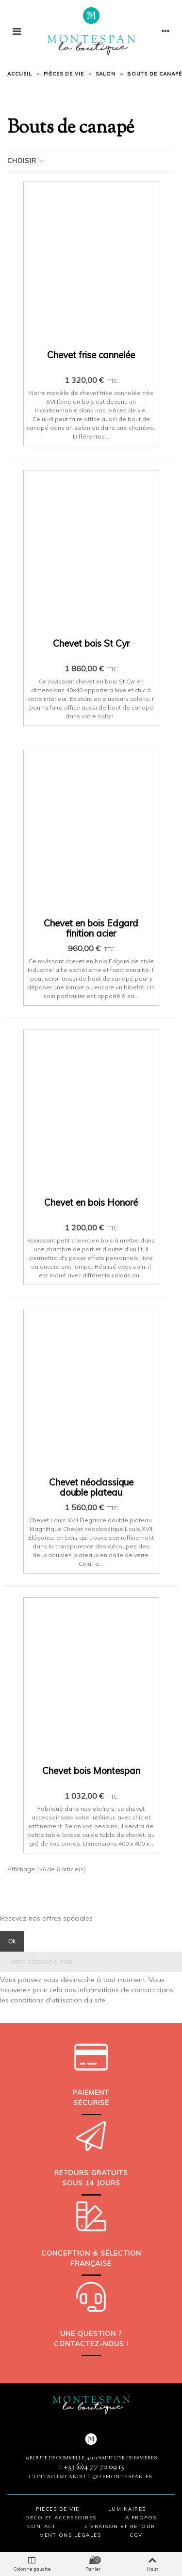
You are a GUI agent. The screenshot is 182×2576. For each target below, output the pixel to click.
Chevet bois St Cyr (91, 643)
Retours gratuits (91, 2172)
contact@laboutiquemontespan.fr (91, 2477)
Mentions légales (70, 2535)
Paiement (91, 2092)
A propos (141, 2518)
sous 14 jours (91, 2183)
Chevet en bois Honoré (91, 1202)
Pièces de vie (58, 2509)
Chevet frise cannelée (91, 355)
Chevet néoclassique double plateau (91, 1487)
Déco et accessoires (61, 2518)
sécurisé (91, 2102)
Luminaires (127, 2509)
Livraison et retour (119, 2526)
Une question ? (91, 2333)
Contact (41, 2526)
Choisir (26, 161)
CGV (136, 2535)
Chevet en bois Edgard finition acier (91, 928)
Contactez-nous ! (91, 2343)
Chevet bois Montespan (91, 1771)
